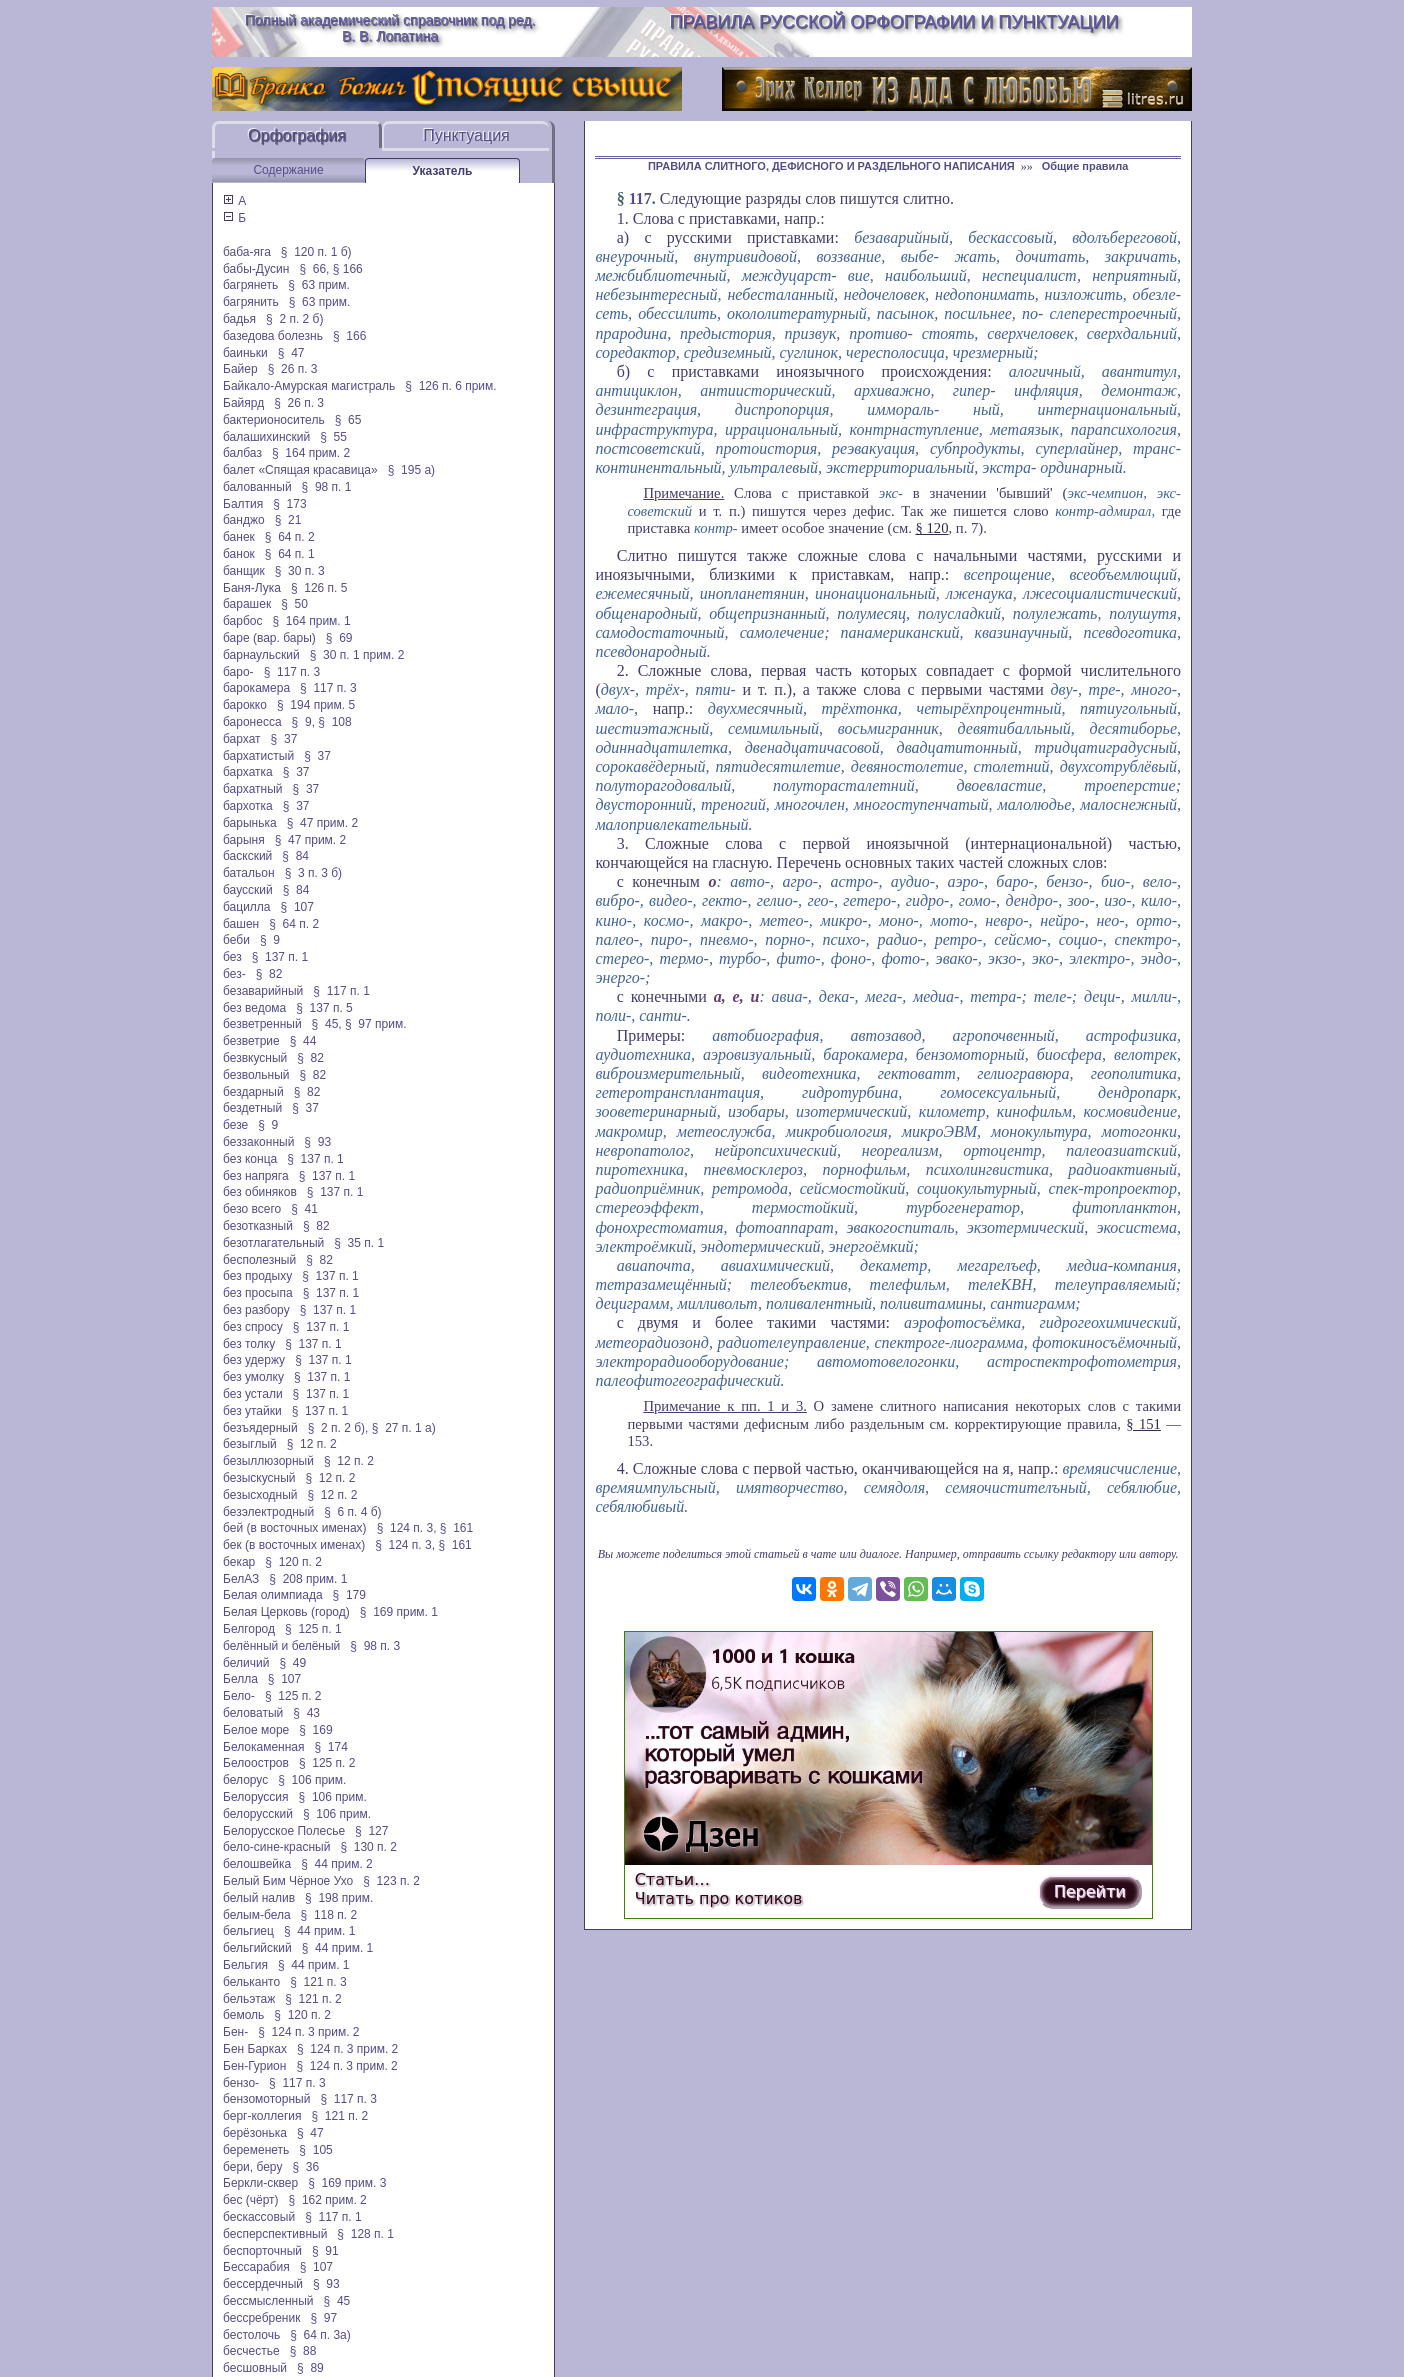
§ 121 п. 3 (318, 1982)
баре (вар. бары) (269, 638)
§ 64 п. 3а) (320, 2335)
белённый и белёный (281, 1646)
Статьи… (672, 1879)
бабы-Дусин (256, 269)
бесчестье (251, 2351)
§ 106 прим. (312, 1780)
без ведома (254, 1008)
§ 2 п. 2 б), (338, 1428)
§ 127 (371, 1831)
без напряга (256, 1176)
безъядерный (260, 1428)
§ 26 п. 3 (293, 369)
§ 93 (317, 1142)
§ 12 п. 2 (312, 1444)
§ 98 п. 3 (375, 1646)
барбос (243, 621)
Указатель (443, 171)
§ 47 (291, 353)
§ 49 (292, 1663)
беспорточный (262, 2251)
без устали (253, 1394)
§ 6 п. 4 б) (352, 1512)
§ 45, (327, 1024)
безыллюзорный (268, 1461)
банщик (244, 571)
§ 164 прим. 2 (311, 453)
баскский (247, 856)
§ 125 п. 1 (313, 1629)
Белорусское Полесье (284, 1831)
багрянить (251, 302)
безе (235, 1125)
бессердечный (263, 2284)
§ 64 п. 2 (290, 537)
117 (640, 198)
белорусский (258, 1814)
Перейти (1090, 1891)
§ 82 (269, 974)
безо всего (252, 1209)
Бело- (239, 1696)
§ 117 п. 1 (341, 991)
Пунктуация (466, 135)
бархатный (253, 789)
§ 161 (456, 1528)
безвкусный (255, 1058)
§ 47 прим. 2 (323, 823)
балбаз (242, 453)
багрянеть (250, 285)
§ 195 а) (411, 470)
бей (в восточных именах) (295, 1528)
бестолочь (251, 2335)
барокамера (256, 688)
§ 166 (348, 269)
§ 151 (1143, 1424)
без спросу (253, 1327)
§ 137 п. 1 (280, 957)
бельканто (251, 1982)
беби (236, 940)
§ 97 (323, 2318)
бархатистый (258, 756)
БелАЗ (241, 1579)
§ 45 (337, 2301)
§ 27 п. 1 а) (404, 1428)
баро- (238, 672)
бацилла (247, 907)
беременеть (256, 2150)
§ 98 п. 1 (327, 487)
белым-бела (257, 1915)
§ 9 (270, 940)
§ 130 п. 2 (368, 1847)
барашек (247, 604)
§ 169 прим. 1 (399, 1612)
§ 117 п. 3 (292, 672)
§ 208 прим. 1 (308, 1579)
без (232, 957)
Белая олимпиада (273, 1595)
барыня (244, 840)
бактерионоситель (274, 420)
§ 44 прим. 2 (337, 1864)
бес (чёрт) (251, 2200)
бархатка (248, 772)
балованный (257, 487)
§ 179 (349, 1595)
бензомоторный (266, 2099)
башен (241, 924)
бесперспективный (275, 2234)
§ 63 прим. (318, 285)
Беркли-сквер (260, 2183)
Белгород (249, 1629)
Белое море (256, 1730)
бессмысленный (268, 2301)
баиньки (245, 353)
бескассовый (259, 2217)
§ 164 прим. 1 (312, 621)
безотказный (258, 1226)
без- (234, 974)
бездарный (253, 1092)
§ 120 (932, 528)
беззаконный (258, 1142)
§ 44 (303, 1041)
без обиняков (260, 1192)
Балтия (243, 504)
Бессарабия (256, 2267)
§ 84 (295, 856)
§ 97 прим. (375, 1024)
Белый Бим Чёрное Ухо (288, 1881)
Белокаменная (264, 1747)
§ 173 (289, 504)
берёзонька (255, 2133)
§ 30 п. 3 (300, 571)
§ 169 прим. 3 (347, 2183)
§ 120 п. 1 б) (316, 252)
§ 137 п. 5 (324, 1008)
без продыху (257, 1276)
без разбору (256, 1310)
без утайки (252, 1411)
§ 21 (288, 520)
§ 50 (294, 604)
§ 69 (339, 638)
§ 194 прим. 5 (316, 705)
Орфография (297, 135)
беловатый (253, 1713)
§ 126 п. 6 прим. (450, 386)
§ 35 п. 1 (359, 1243)
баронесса (252, 722)
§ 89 (310, 2368)
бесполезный (259, 1260)
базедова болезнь (273, 336)
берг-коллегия (262, 2116)
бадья (239, 319)
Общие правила (1085, 166)
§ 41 (304, 1209)
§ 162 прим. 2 (328, 2200)
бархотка (248, 806)
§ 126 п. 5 (319, 588)
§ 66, (314, 269)
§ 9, (303, 722)
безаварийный (263, 991)
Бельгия (245, 1965)
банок (239, 554)
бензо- (241, 2083)
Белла (240, 1679)
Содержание (288, 170)
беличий (246, 1663)
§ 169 (315, 1730)
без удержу (254, 1360)
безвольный (256, 1075)
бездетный (252, 1108)
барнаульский (261, 655)
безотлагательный (273, 1243)
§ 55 (333, 437)
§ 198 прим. (339, 1898)
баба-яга (247, 252)
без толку (249, 1344)
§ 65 (348, 420)
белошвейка (257, 1864)
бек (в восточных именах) (294, 1545)
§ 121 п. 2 (313, 1999)
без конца (250, 1159)
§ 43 (306, 1713)
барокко (245, 705)
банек (239, 537)
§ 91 (325, 2251)
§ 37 (284, 739)
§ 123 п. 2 (391, 1881)
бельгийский (257, 1948)
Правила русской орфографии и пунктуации (894, 22)
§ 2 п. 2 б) (294, 319)
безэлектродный (268, 1512)
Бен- (235, 2032)
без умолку (253, 1377)
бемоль (243, 2015)
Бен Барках (255, 2049)
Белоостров (256, 1763)
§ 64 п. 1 (290, 554)
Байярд (243, 403)
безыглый (250, 1444)
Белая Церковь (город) (286, 1612)
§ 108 (334, 722)
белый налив (259, 1898)
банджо (244, 520)
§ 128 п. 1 (365, 2234)
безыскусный (259, 1478)
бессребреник (261, 2318)
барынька (250, 823)
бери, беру (252, 2167)
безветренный (262, 1024)
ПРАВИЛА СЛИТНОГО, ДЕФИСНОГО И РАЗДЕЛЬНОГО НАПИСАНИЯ (831, 166)
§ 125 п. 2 (293, 1696)
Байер (240, 369)
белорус (245, 1780)
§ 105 (315, 2150)
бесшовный (255, 2368)
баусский (248, 890)
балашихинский (266, 437)
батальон (249, 873)
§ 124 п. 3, (407, 1528)
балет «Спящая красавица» (300, 470)
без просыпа (258, 1293)
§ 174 (331, 1747)
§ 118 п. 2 (329, 1915)
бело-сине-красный (276, 1847)
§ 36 (305, 2167)
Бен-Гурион (254, 2066)
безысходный (260, 1495)
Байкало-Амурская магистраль (309, 386)
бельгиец (248, 1931)
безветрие (251, 1041)
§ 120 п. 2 (293, 1562)
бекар (239, 1562)
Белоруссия (256, 1797)
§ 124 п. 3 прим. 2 (308, 2032)
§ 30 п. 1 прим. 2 (357, 655)
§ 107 (297, 907)
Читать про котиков (719, 1898)
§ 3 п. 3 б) (313, 873)
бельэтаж (249, 1999)
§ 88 (303, 2351)
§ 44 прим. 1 (320, 1931)
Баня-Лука (252, 588)
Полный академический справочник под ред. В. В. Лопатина (390, 28)
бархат (242, 739)
